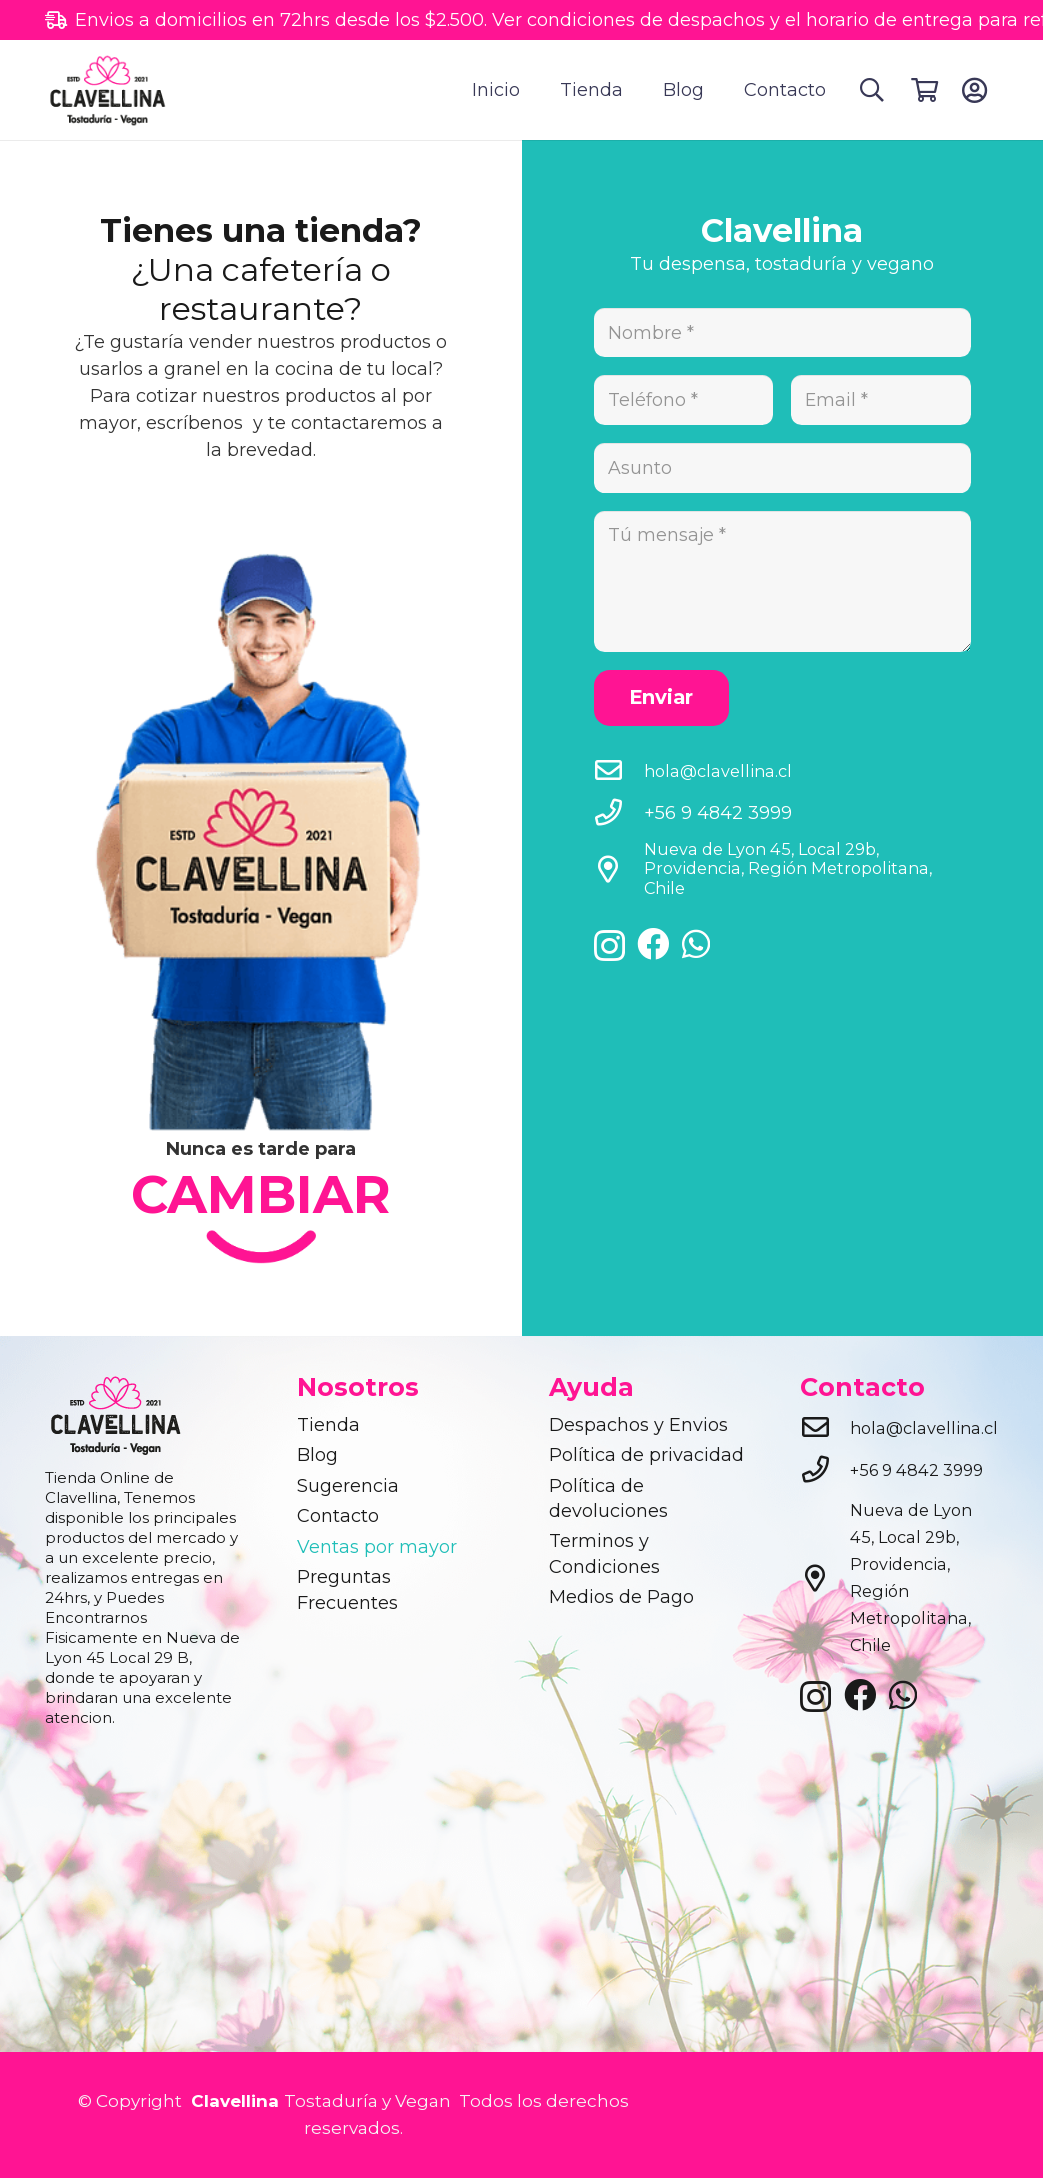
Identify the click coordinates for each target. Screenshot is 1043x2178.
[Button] (974, 90)
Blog (317, 1455)
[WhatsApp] (696, 949)
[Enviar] (661, 702)
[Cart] (924, 90)
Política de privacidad (646, 1455)
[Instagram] (609, 951)
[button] (872, 90)
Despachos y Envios (638, 1425)
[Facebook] (653, 949)
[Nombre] (783, 333)
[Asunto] (783, 470)
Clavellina (232, 2101)
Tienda (328, 1425)
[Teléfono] (684, 401)
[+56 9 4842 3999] (619, 818)
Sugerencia (348, 1486)
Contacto (338, 1516)
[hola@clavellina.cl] (619, 776)
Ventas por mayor (377, 1547)
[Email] (881, 401)
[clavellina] (110, 90)
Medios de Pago (621, 1597)
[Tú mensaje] (783, 585)
